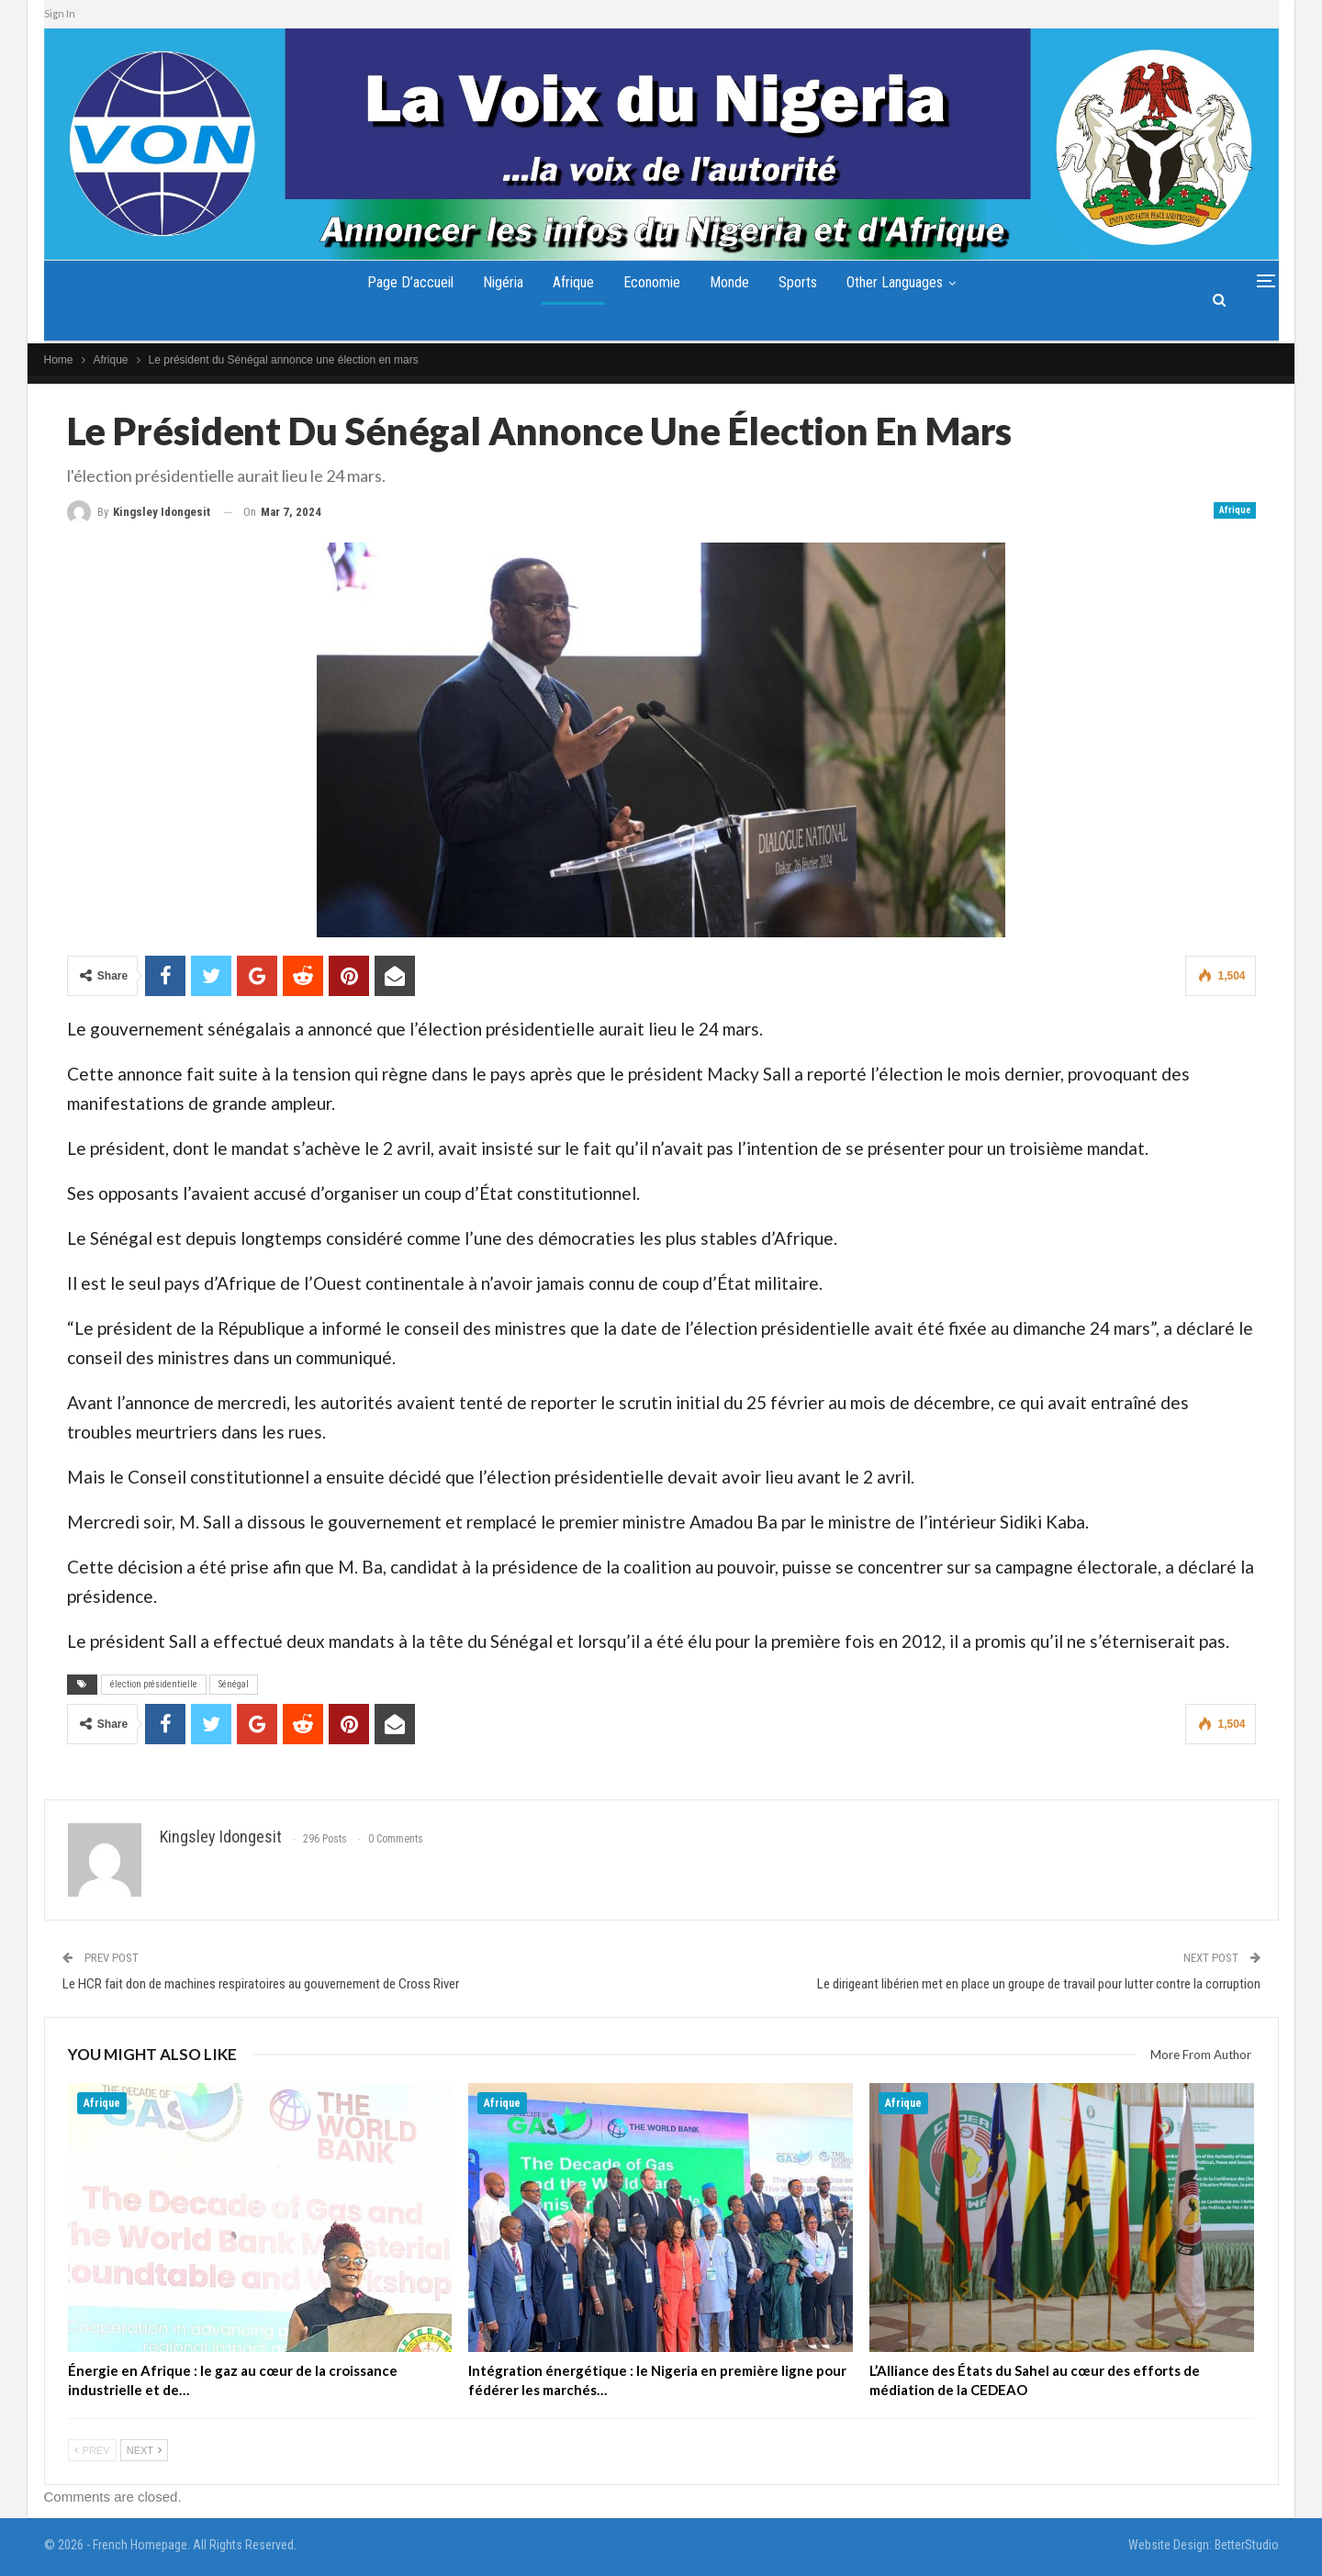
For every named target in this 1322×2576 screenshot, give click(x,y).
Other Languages (905, 282)
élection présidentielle (153, 1684)
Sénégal (233, 1684)
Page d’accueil (398, 282)
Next (144, 2450)
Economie (651, 282)
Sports (805, 282)
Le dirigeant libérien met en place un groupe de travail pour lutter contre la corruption (1038, 1984)
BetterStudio (1247, 2544)
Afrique (568, 282)
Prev (92, 2450)
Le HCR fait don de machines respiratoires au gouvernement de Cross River (260, 1984)
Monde (733, 282)
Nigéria (495, 282)
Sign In (59, 13)
